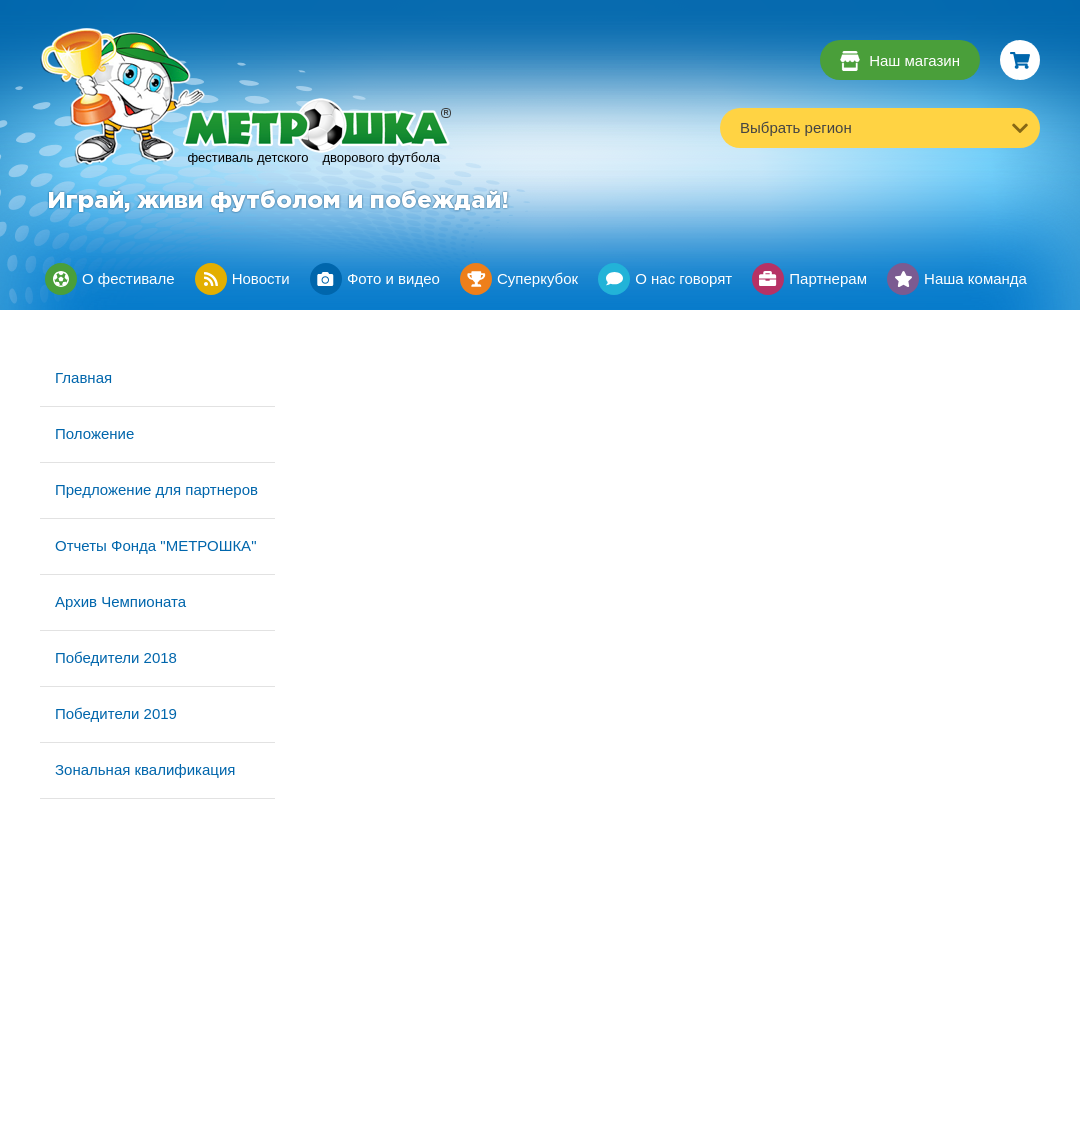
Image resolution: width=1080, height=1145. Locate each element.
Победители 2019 (116, 713)
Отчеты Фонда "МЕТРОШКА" (155, 545)
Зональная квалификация (145, 769)
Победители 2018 (116, 657)
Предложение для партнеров (156, 489)
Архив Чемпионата (120, 601)
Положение (94, 433)
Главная (83, 377)
